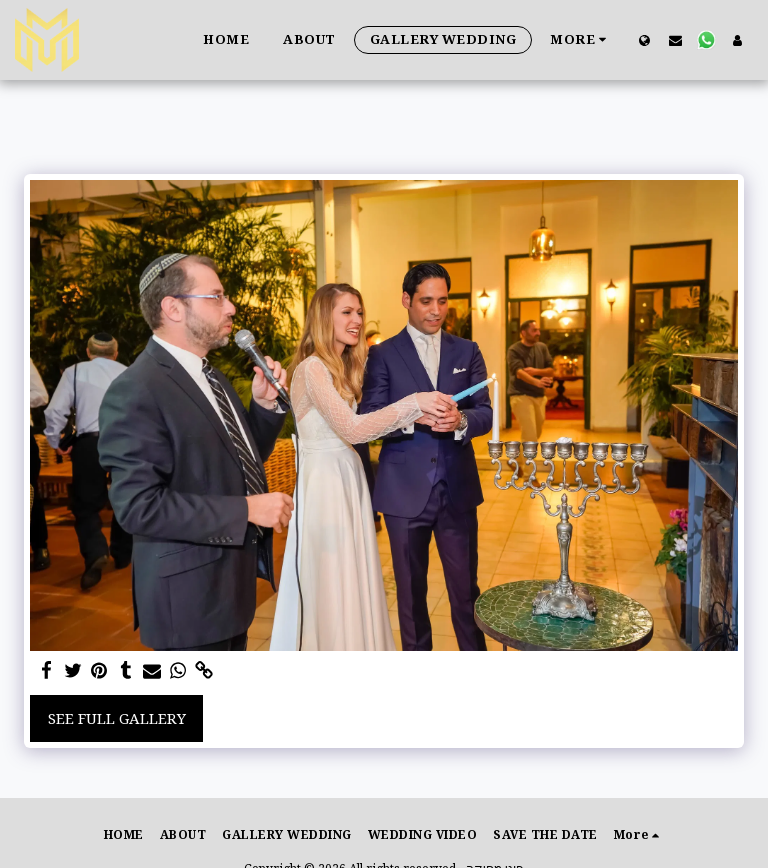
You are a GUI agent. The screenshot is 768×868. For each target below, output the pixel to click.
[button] (675, 40)
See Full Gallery (117, 718)
